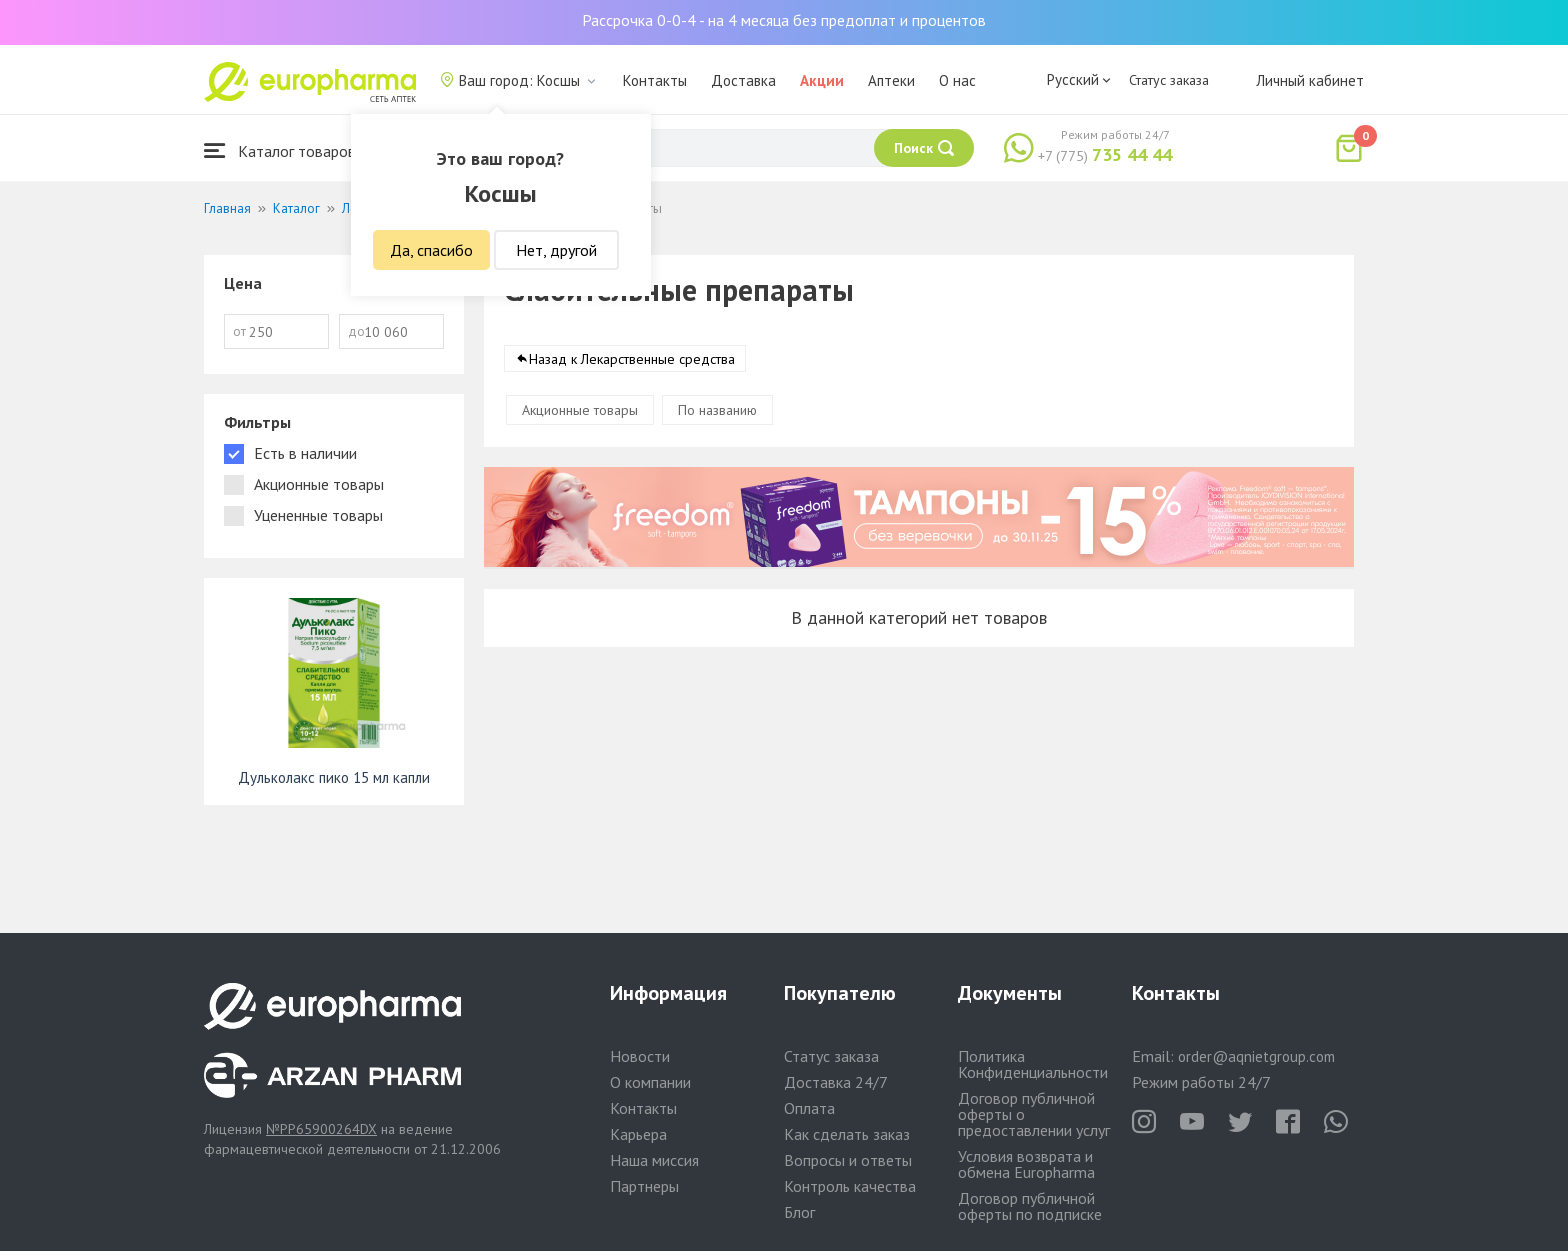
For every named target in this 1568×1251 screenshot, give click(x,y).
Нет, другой (556, 250)
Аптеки (891, 80)
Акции (822, 80)
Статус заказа (1169, 80)
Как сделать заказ (847, 1134)
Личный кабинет (1310, 80)
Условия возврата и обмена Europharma (1026, 1164)
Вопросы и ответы (848, 1160)
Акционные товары (580, 410)
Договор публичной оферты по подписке (1030, 1206)
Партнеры (644, 1186)
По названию (717, 410)
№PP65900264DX (321, 1129)
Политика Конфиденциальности (1033, 1064)
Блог (799, 1212)
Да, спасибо (431, 250)
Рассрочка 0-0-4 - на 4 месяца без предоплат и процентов (784, 20)
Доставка (743, 80)
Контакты (655, 80)
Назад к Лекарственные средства (632, 359)
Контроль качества (850, 1186)
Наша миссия (654, 1160)
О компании (650, 1082)
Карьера (638, 1134)
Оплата (809, 1108)
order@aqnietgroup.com (1256, 1056)
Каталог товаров (280, 150)
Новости (640, 1056)
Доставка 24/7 (836, 1082)
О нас (957, 80)
